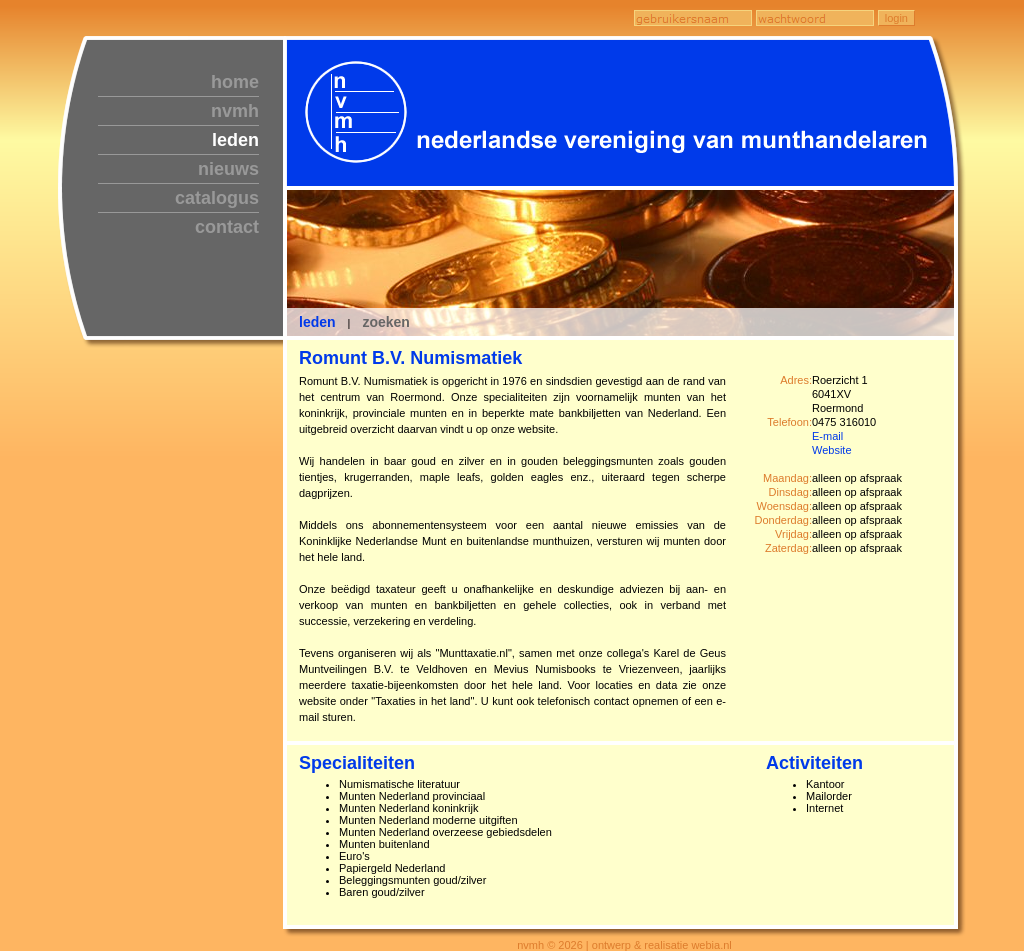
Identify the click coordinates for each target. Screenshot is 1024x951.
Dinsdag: (790, 492)
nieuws (228, 169)
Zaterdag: (788, 548)
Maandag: (787, 478)
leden (235, 140)
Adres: (796, 380)
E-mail (827, 436)
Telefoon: (789, 422)
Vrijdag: (793, 534)
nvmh (235, 111)
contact (227, 227)
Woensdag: (784, 506)
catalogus (217, 198)
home (235, 82)
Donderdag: (784, 520)
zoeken (385, 322)
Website (832, 450)
